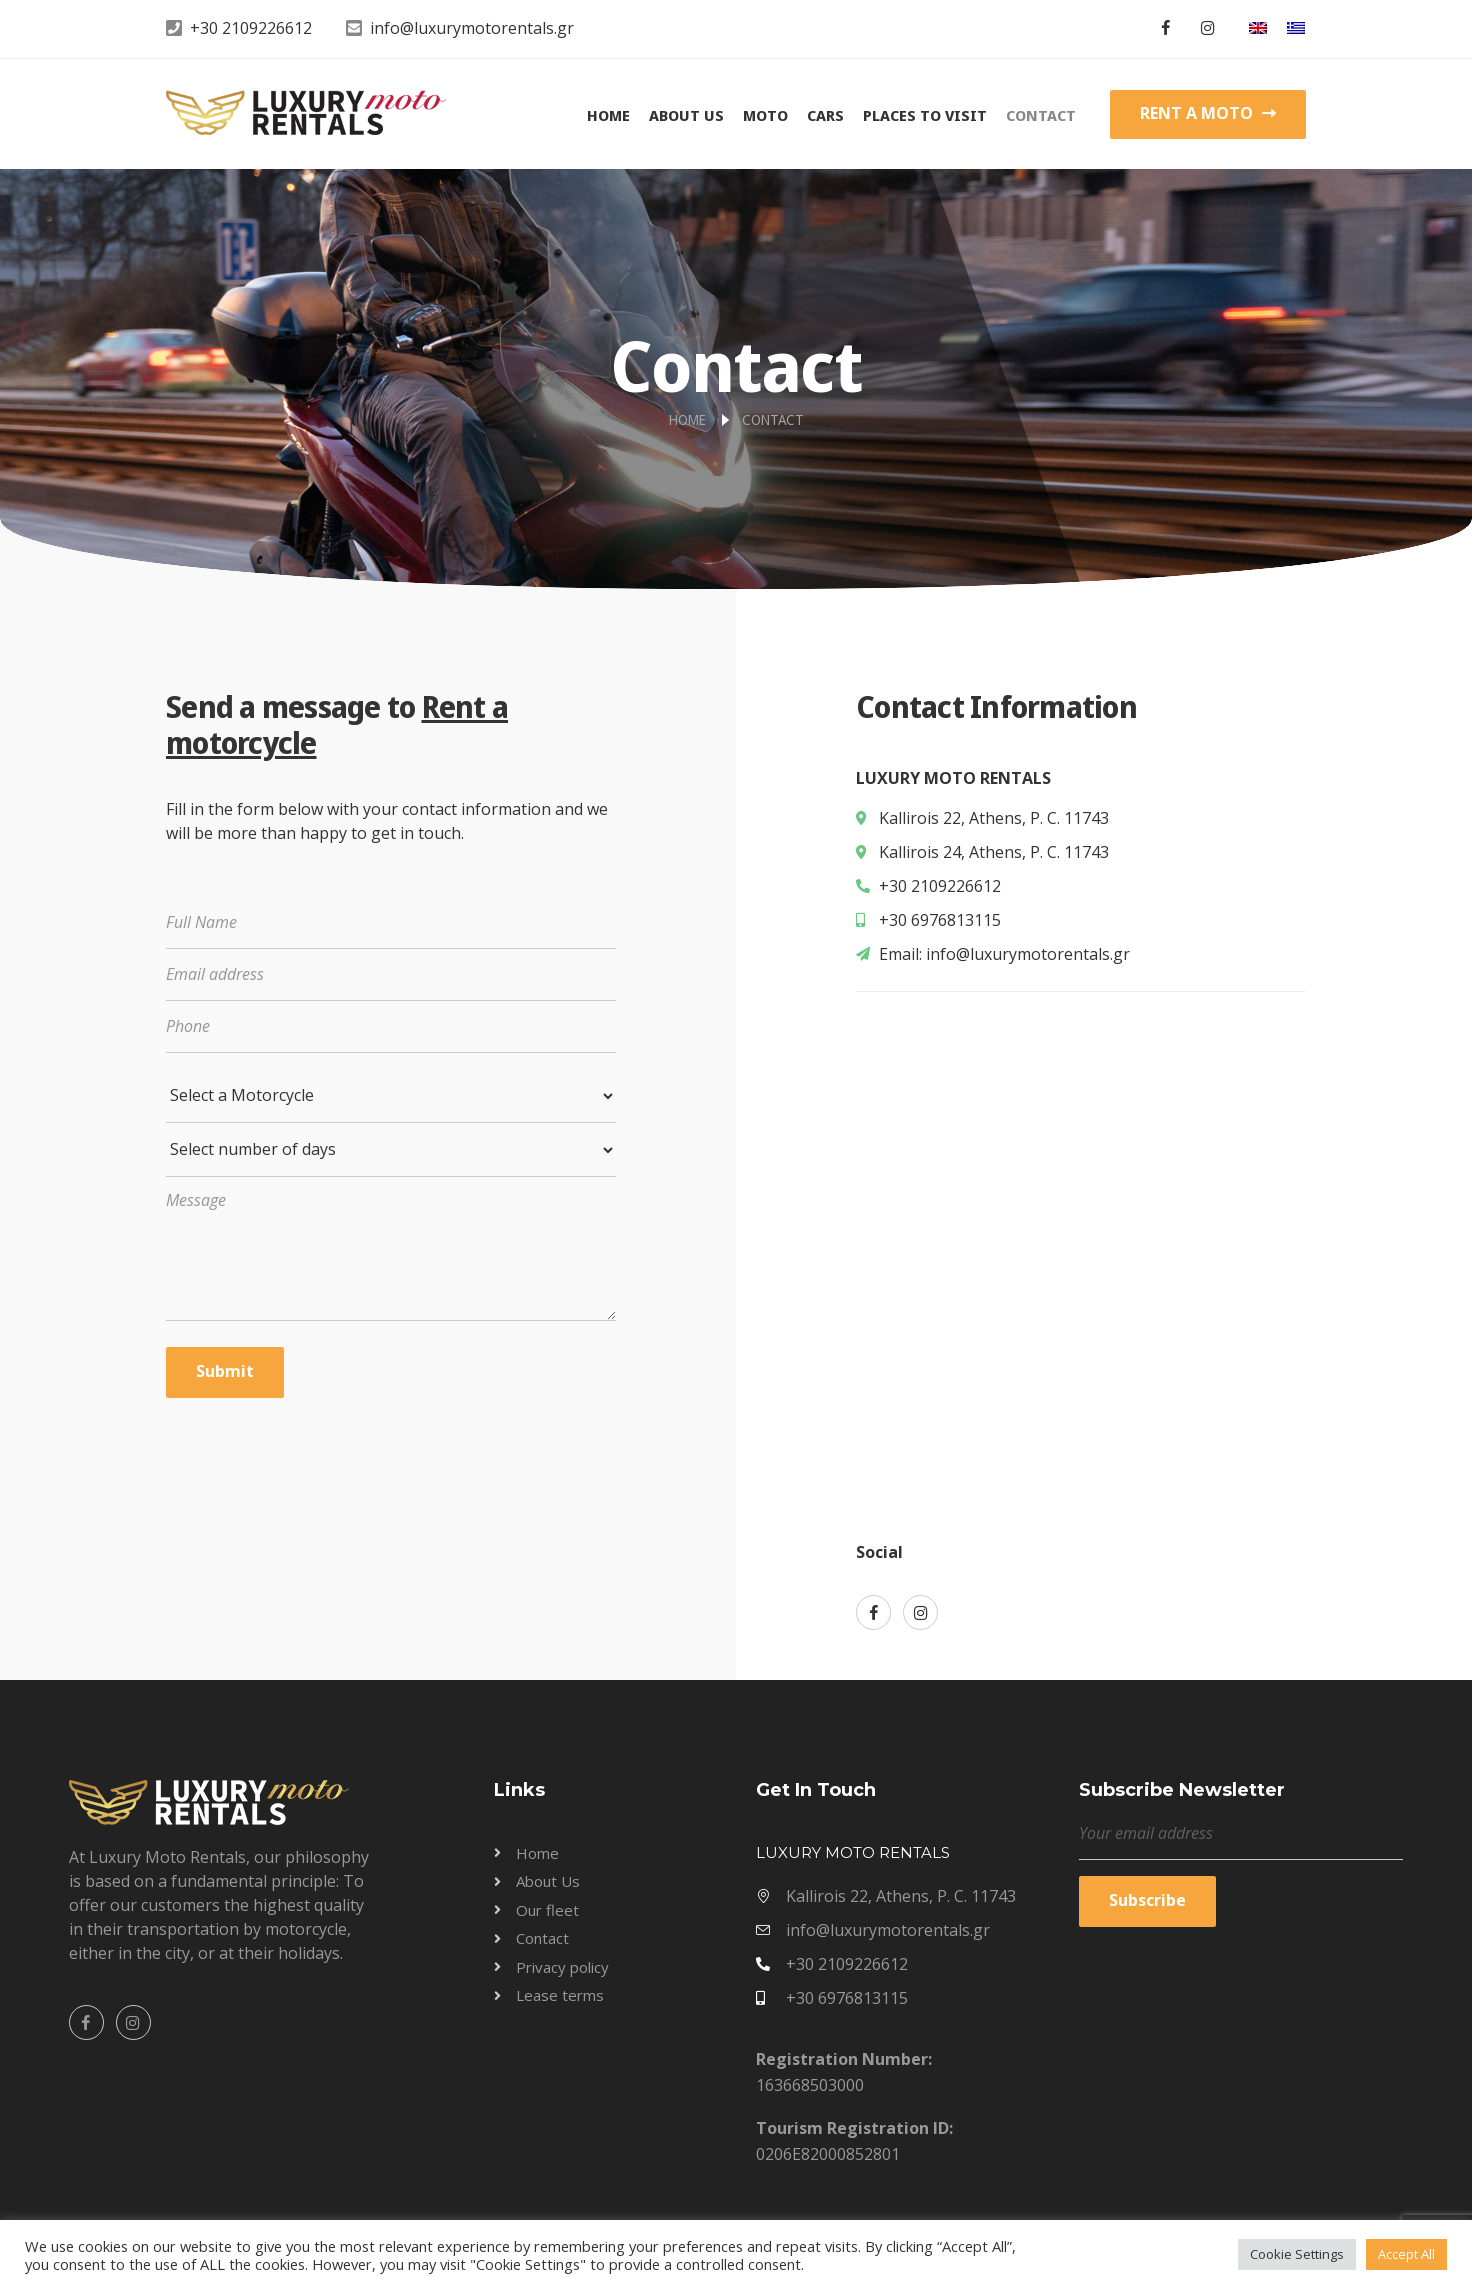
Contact (1041, 115)
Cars (825, 115)
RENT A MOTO (1208, 113)
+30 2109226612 (251, 28)
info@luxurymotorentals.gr (472, 28)
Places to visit (925, 115)
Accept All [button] (1406, 2254)
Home (608, 115)
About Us (686, 115)
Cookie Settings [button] (1297, 2254)
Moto (765, 115)
